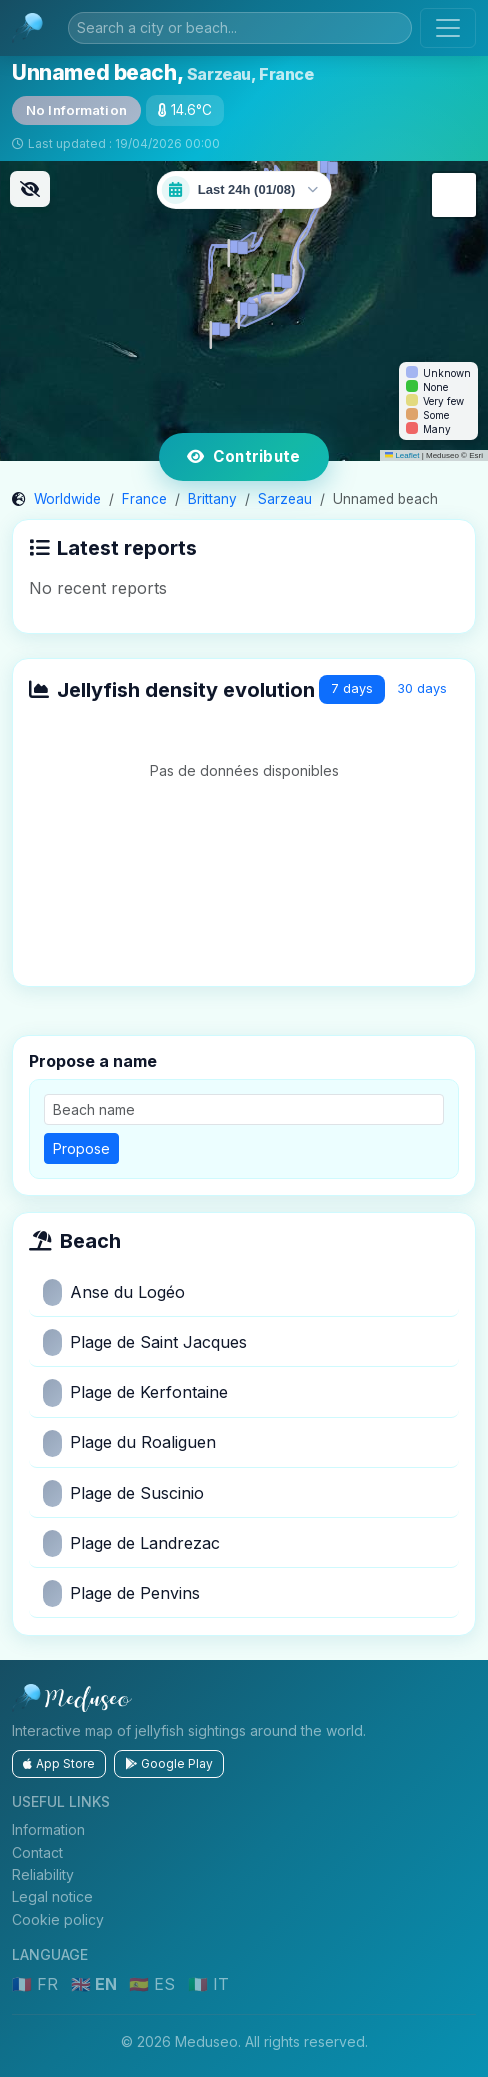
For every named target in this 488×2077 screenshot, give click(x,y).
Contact (37, 1852)
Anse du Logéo (114, 1292)
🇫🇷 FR (37, 1984)
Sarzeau (285, 499)
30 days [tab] (422, 688)
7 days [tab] (352, 688)
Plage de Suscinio (123, 1493)
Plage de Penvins (121, 1593)
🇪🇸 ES (154, 1984)
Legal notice (52, 1896)
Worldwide (67, 499)
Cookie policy (58, 1919)
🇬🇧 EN (96, 1984)
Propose (81, 1148)
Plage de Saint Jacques (145, 1342)
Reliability (43, 1874)
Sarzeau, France (250, 74)
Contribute (243, 456)
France (144, 499)
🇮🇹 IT (208, 1984)
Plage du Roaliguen (129, 1443)
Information (48, 1829)
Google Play (169, 1763)
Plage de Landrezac (131, 1543)
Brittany (212, 499)
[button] (244, 311)
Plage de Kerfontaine (135, 1392)
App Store (59, 1763)
